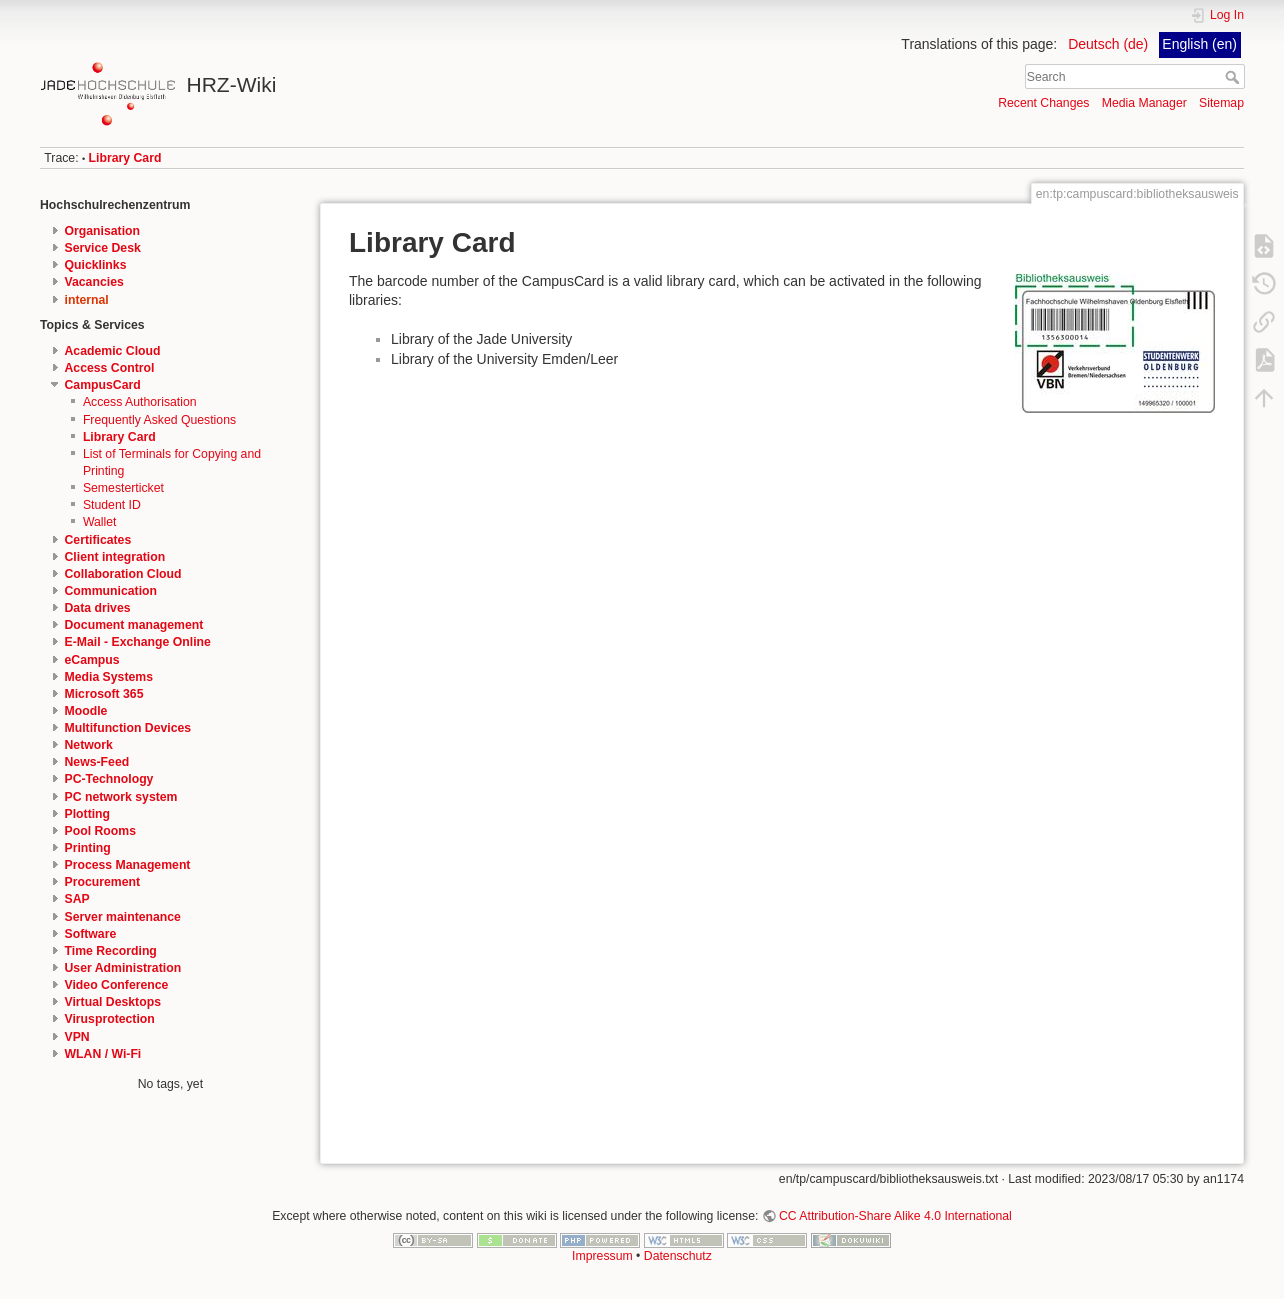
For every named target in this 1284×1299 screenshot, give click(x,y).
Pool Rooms (100, 831)
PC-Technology (109, 779)
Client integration (115, 557)
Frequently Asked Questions (159, 420)
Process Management (128, 865)
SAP (77, 899)
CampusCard (103, 385)
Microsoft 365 (104, 694)
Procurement (103, 882)
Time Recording (111, 951)
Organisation (103, 231)
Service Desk (103, 248)
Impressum (602, 1256)
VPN (77, 1037)
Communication (111, 591)
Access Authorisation (140, 402)
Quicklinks (96, 265)
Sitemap (1221, 103)
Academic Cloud (113, 351)
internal (87, 300)
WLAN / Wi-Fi (103, 1054)
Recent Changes (1043, 103)
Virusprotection (110, 1019)
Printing (88, 848)
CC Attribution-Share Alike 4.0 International (895, 1216)
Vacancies (94, 282)
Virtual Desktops (113, 1002)
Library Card (125, 158)
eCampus (92, 660)
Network (89, 745)
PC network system (121, 797)
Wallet (100, 522)
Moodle (86, 711)
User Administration (123, 968)
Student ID (112, 505)
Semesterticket (123, 488)
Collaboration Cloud (123, 574)
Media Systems (109, 677)
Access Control (110, 368)
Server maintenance (123, 917)
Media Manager (1144, 103)
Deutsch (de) (1108, 44)
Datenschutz (678, 1256)
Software (91, 934)
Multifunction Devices (128, 728)
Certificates (98, 540)
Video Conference (117, 985)
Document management (134, 625)
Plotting (88, 814)
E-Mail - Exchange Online (138, 642)
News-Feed (97, 762)
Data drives (98, 608)
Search (1234, 77)
